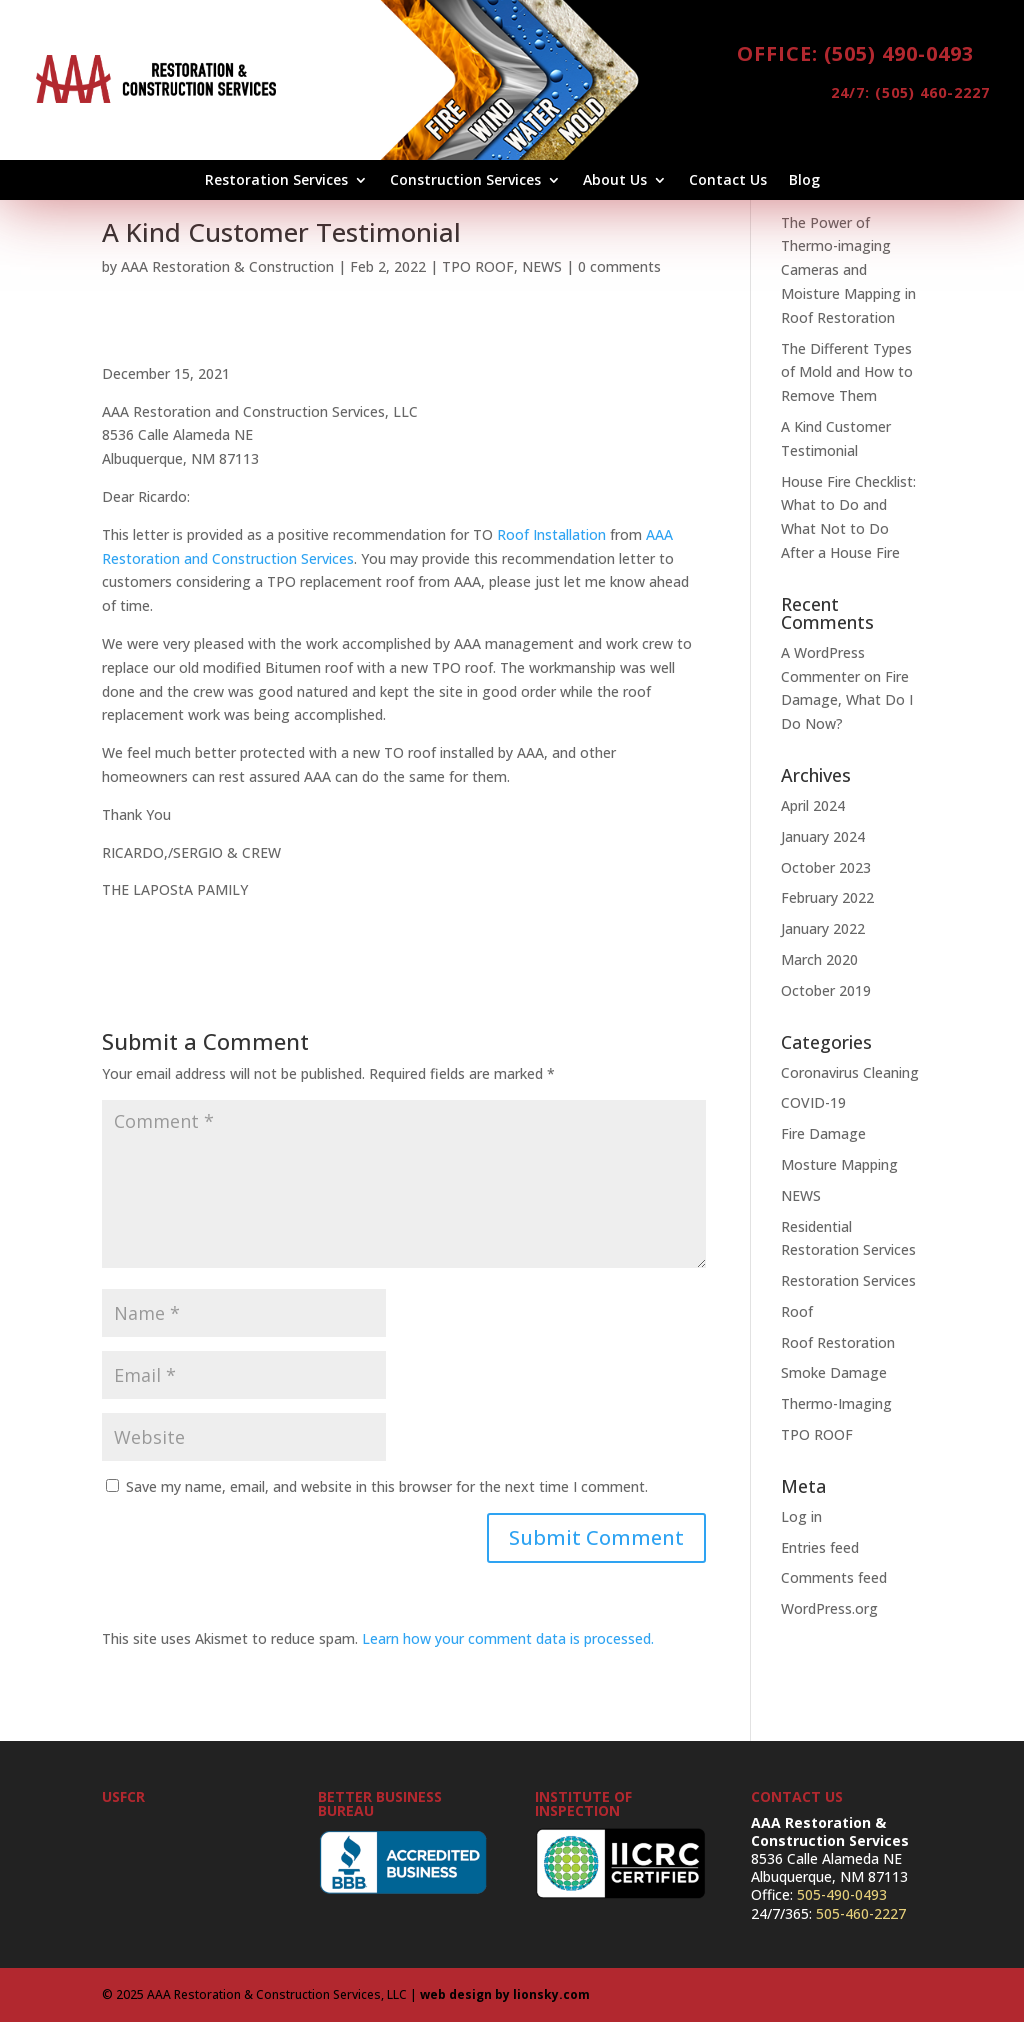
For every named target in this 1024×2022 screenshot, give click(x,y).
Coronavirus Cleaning (850, 1072)
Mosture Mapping (839, 1164)
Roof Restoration (838, 1342)
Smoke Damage (834, 1372)
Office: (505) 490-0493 (855, 53)
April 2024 (813, 805)
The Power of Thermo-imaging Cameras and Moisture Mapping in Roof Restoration (848, 270)
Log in (801, 1516)
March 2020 (819, 959)
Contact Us (728, 181)
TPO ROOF (478, 266)
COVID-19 (813, 1102)
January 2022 (823, 928)
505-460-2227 (861, 1913)
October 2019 (826, 990)
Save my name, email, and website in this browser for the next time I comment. (387, 1486)
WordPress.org (829, 1608)
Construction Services (465, 181)
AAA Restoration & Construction (227, 266)
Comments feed (834, 1577)
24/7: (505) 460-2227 (870, 97)
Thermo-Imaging (836, 1403)
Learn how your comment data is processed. (508, 1638)
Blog (804, 181)
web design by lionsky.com (505, 1994)
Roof (797, 1311)
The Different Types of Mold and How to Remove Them (847, 372)
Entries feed (820, 1547)
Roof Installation (551, 534)
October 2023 (826, 867)
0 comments (619, 266)
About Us (615, 181)
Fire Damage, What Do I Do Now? (847, 700)
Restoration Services (276, 181)
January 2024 (823, 836)
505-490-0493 (842, 1894)
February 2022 (827, 897)
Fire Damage (823, 1133)
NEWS (542, 266)
